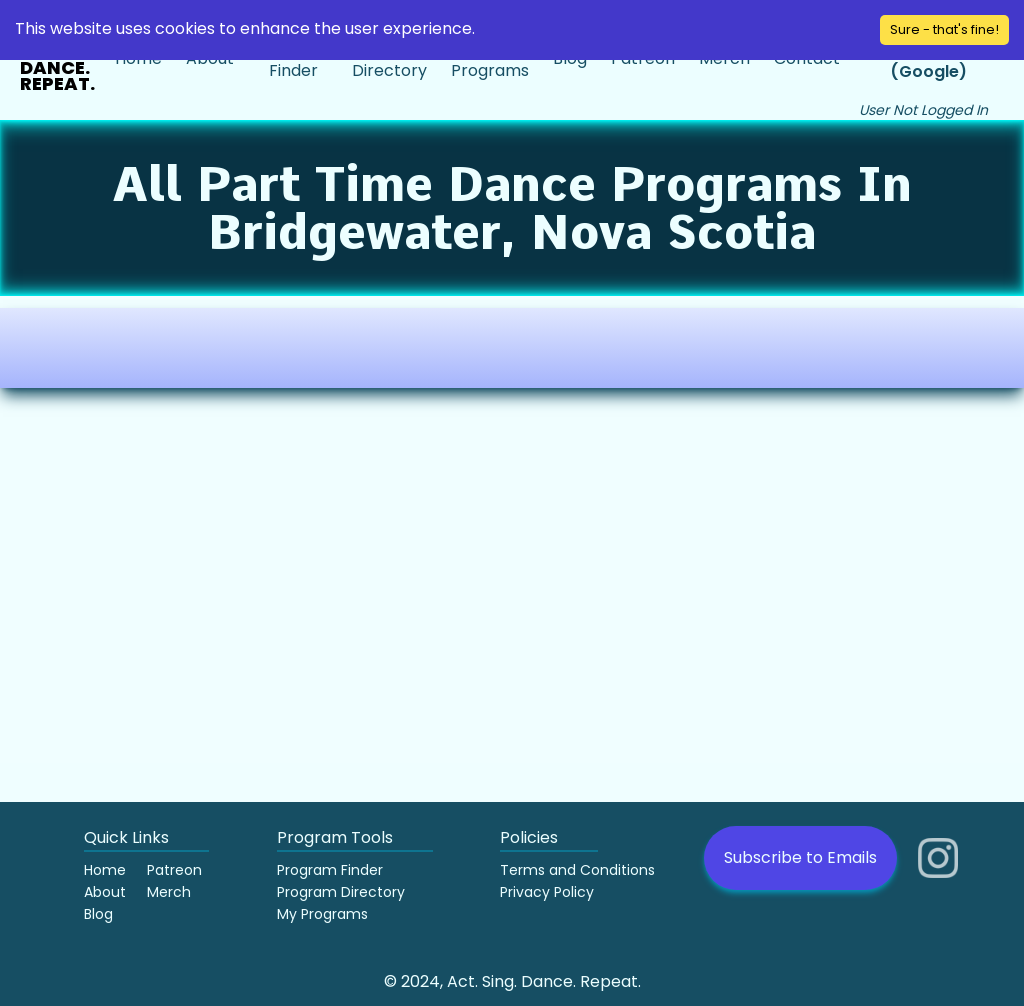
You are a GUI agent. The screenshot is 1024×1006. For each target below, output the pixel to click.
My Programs (322, 914)
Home (105, 870)
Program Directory (341, 892)
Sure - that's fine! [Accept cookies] (944, 29)
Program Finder (330, 870)
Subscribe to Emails (800, 857)
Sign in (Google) (928, 59)
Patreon (174, 870)
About (105, 892)
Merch (169, 892)
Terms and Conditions (577, 870)
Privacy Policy (547, 892)
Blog (98, 914)
